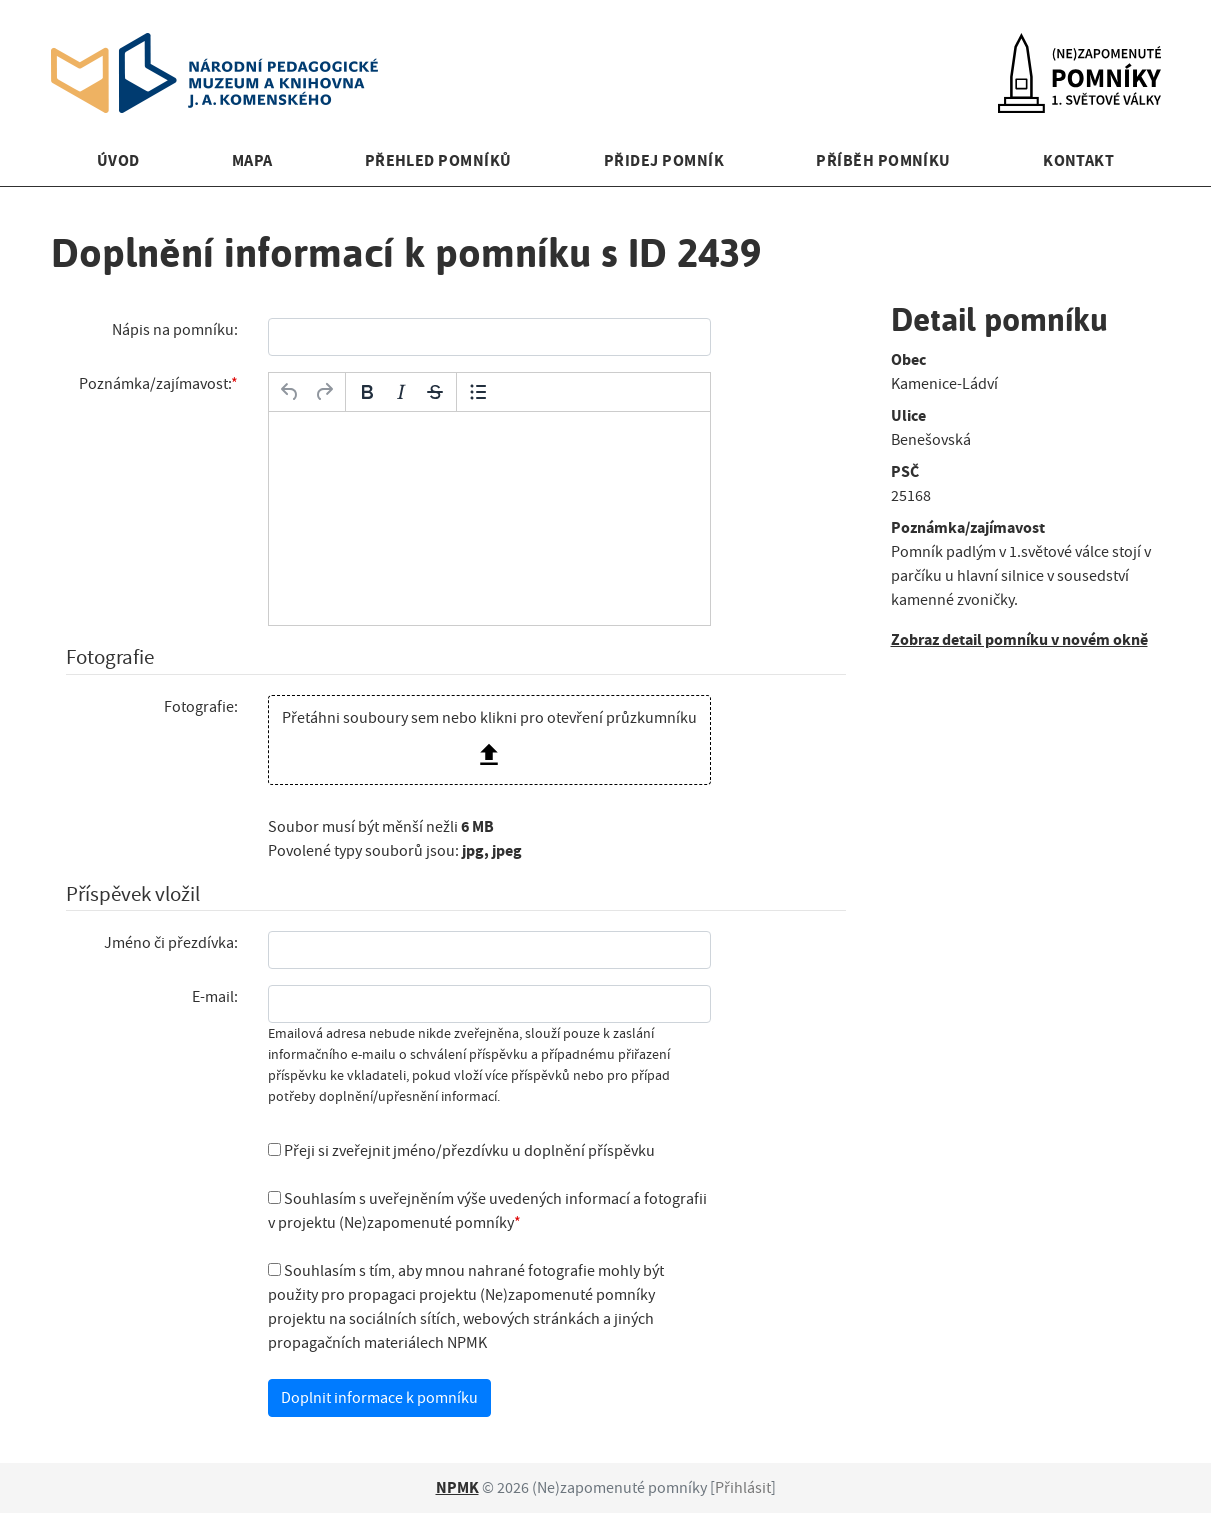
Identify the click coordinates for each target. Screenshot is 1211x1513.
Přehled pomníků (438, 160)
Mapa (252, 160)
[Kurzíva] (401, 392)
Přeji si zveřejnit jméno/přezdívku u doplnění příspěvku (461, 1151)
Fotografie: (201, 707)
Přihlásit (743, 1488)
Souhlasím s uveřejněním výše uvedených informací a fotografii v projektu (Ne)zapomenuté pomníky (487, 1211)
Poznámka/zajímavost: (155, 384)
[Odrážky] (478, 392)
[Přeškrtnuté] (435, 392)
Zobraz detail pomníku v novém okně (1019, 639)
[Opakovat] (324, 392)
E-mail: (215, 997)
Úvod (118, 160)
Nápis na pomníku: (175, 330)
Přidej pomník (664, 160)
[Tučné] (367, 392)
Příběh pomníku (883, 160)
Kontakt (1078, 160)
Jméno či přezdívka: (171, 943)
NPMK (457, 1487)
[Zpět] (290, 392)
